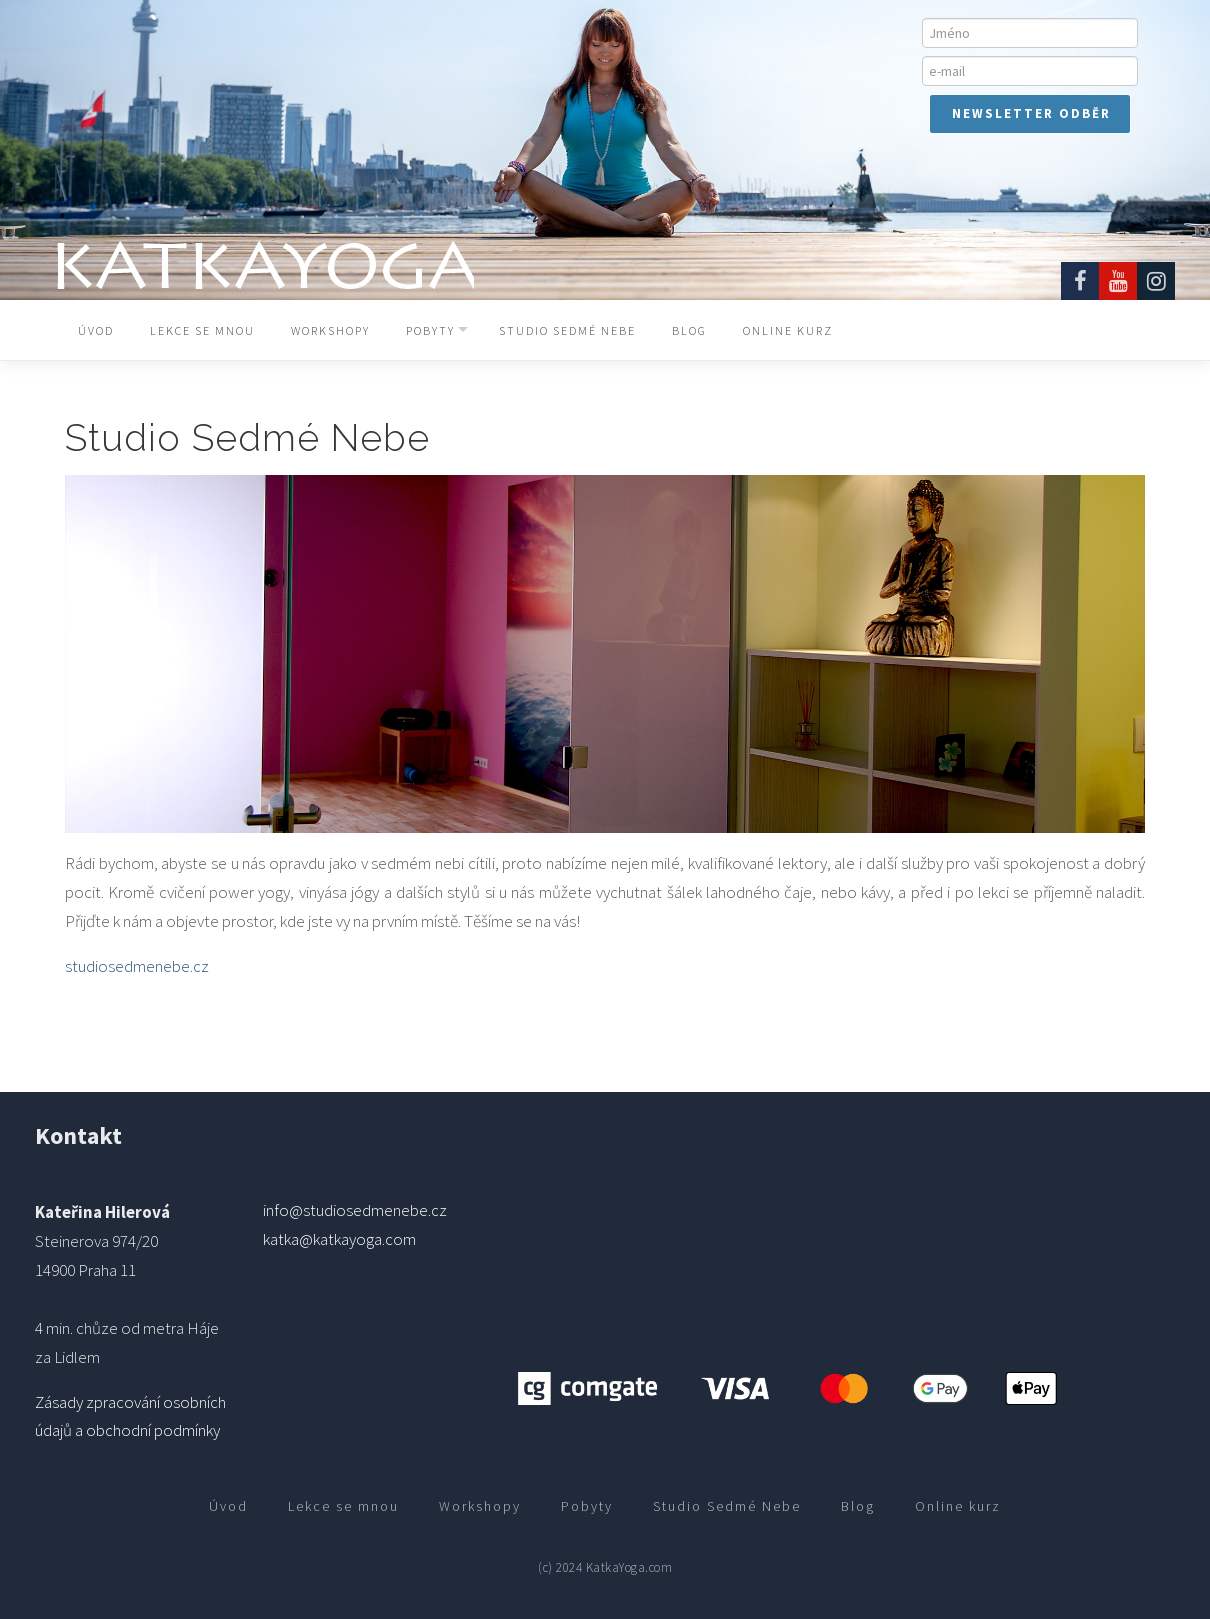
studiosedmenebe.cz (137, 966)
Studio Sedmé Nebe (567, 330)
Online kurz (788, 330)
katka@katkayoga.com (339, 1239)
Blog (689, 330)
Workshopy (330, 330)
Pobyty (430, 330)
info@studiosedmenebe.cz (355, 1210)
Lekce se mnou (202, 330)
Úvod (96, 330)
